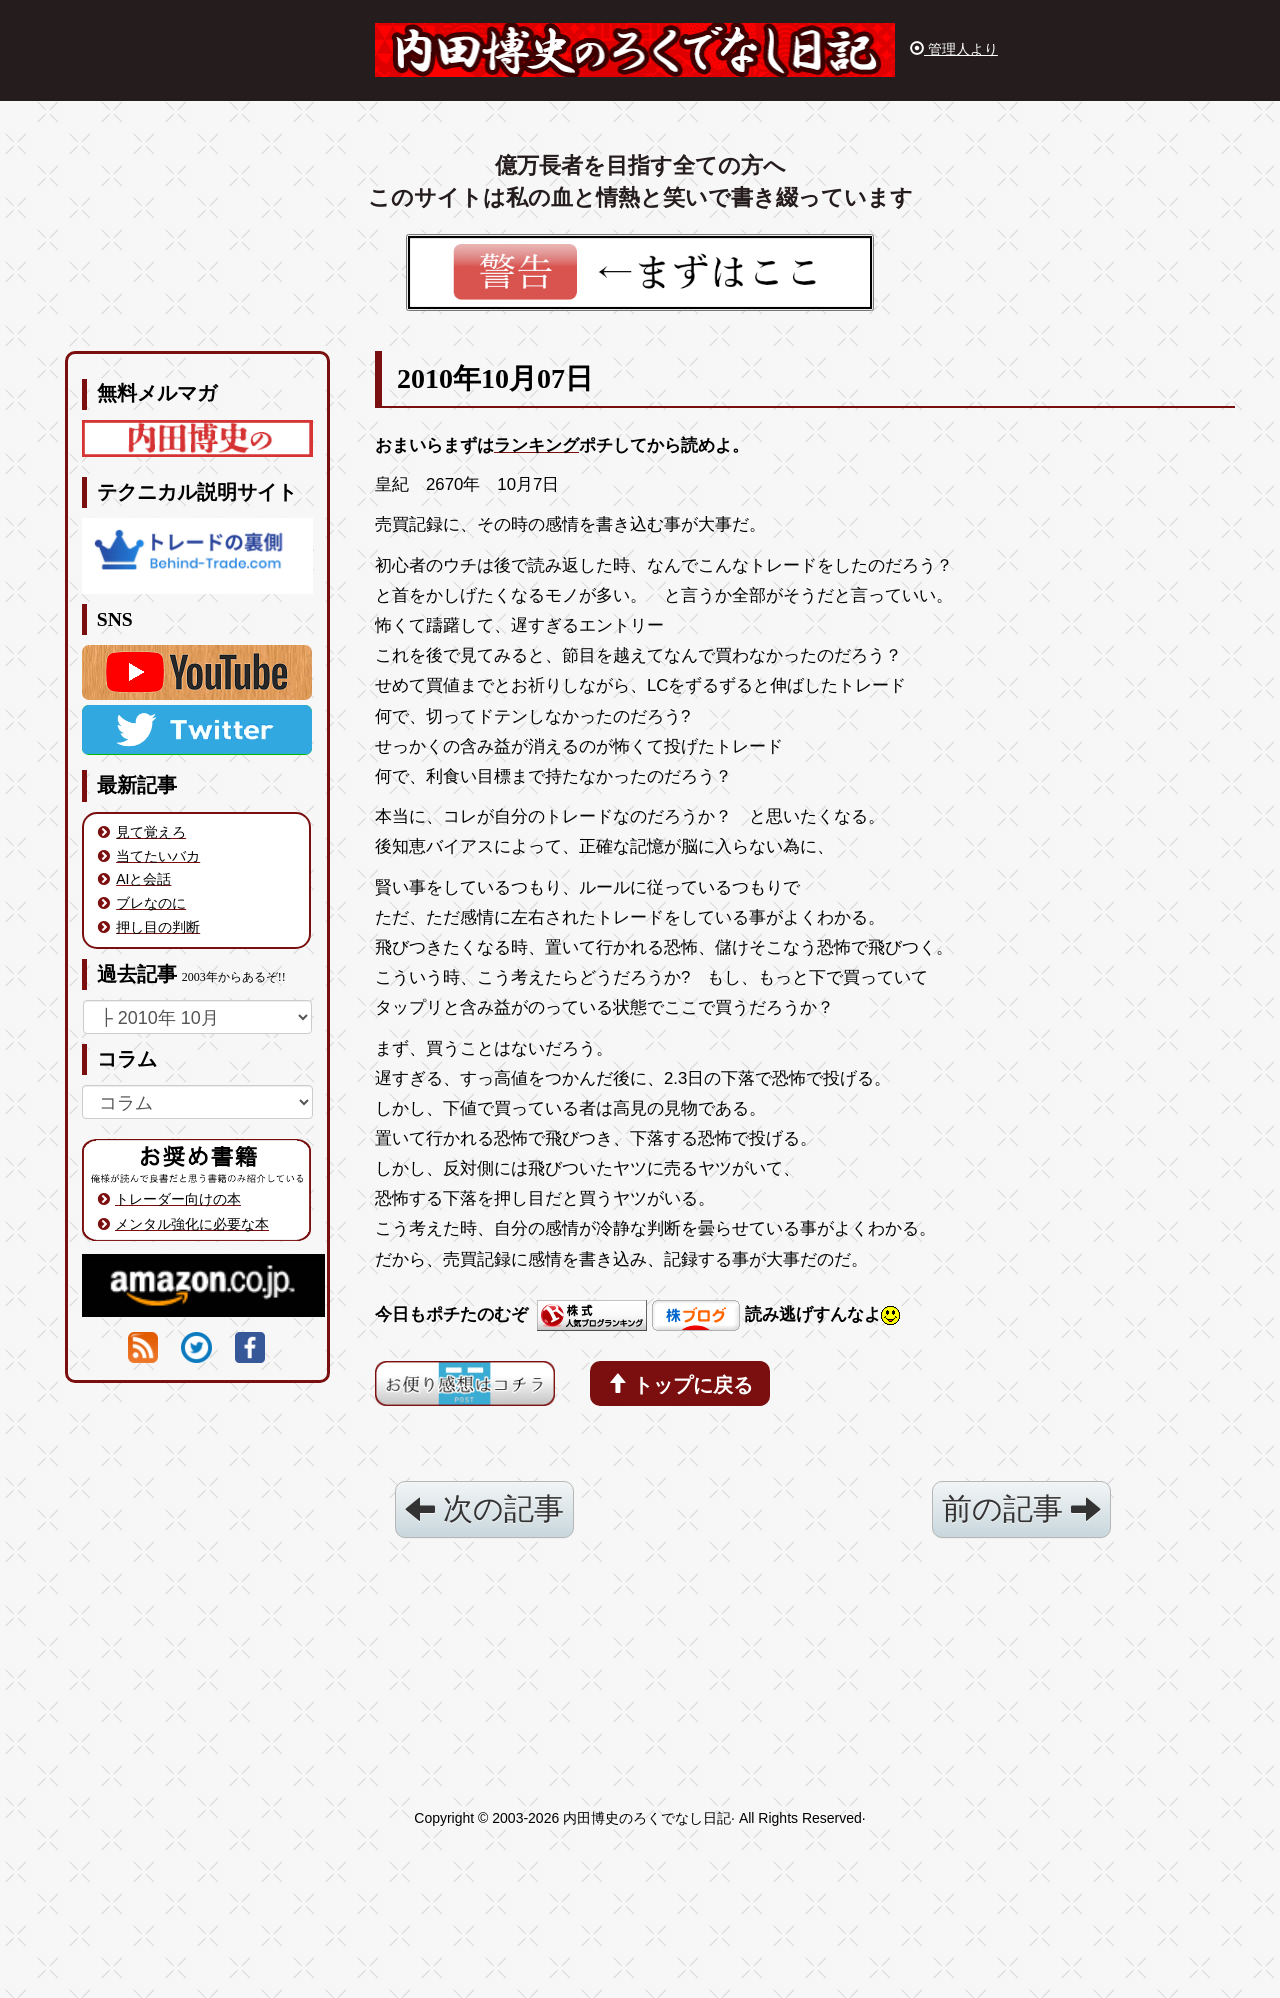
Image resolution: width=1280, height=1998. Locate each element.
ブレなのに (151, 903)
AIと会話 (143, 879)
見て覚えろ (151, 832)
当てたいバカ (158, 856)
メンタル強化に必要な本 (192, 1224)
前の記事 (1021, 1508)
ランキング (536, 445)
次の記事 (484, 1508)
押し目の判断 (158, 927)
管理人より (954, 49)
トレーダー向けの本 (178, 1199)
